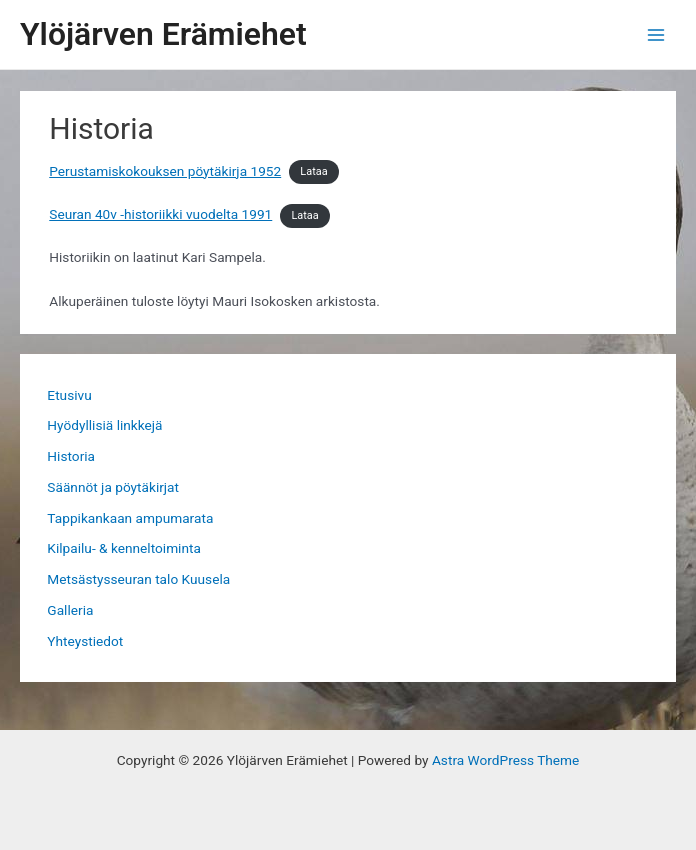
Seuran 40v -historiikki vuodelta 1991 (160, 214)
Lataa (313, 172)
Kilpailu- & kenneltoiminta (124, 548)
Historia (71, 456)
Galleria (70, 610)
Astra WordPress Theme (505, 760)
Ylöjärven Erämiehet (163, 34)
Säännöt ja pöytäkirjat (113, 487)
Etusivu (69, 395)
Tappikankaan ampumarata (130, 518)
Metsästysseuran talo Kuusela (138, 579)
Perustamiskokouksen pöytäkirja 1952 (165, 171)
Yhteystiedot (85, 641)
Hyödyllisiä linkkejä (104, 425)
